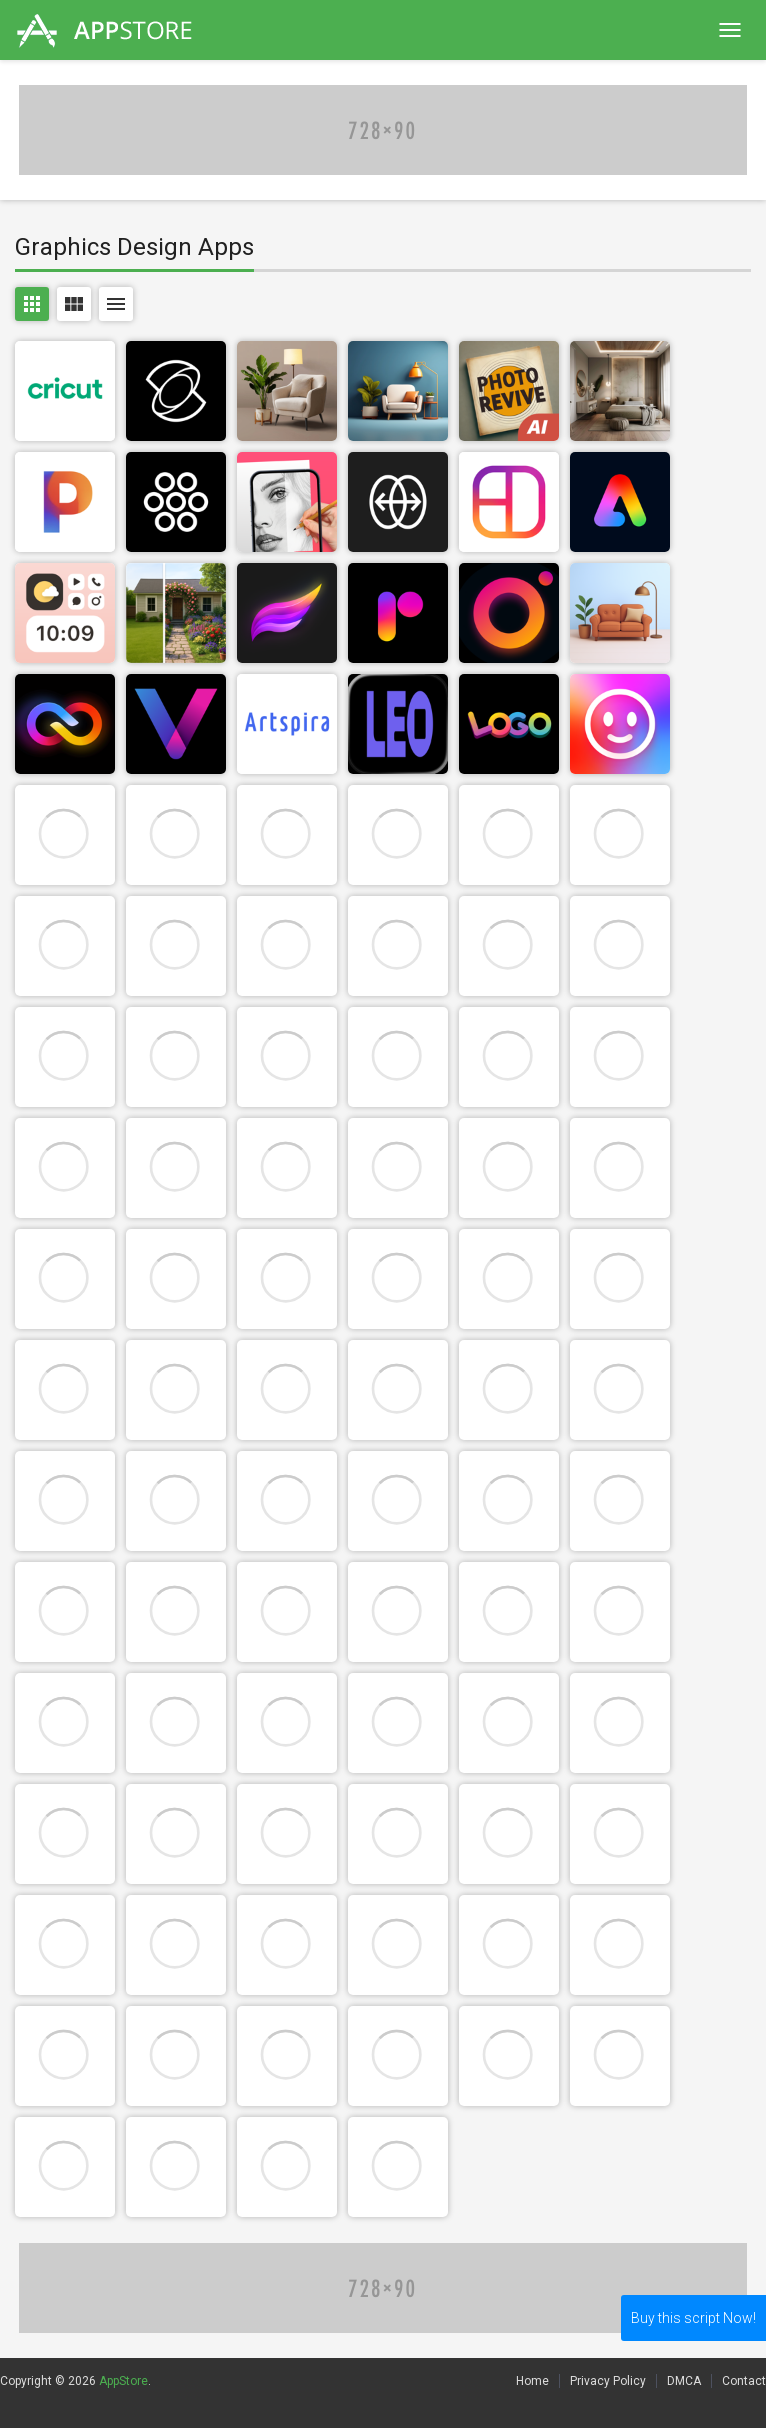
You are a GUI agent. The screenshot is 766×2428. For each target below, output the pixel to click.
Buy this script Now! (693, 2318)
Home (532, 2381)
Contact (744, 2381)
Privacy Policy (608, 2381)
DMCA (684, 2381)
